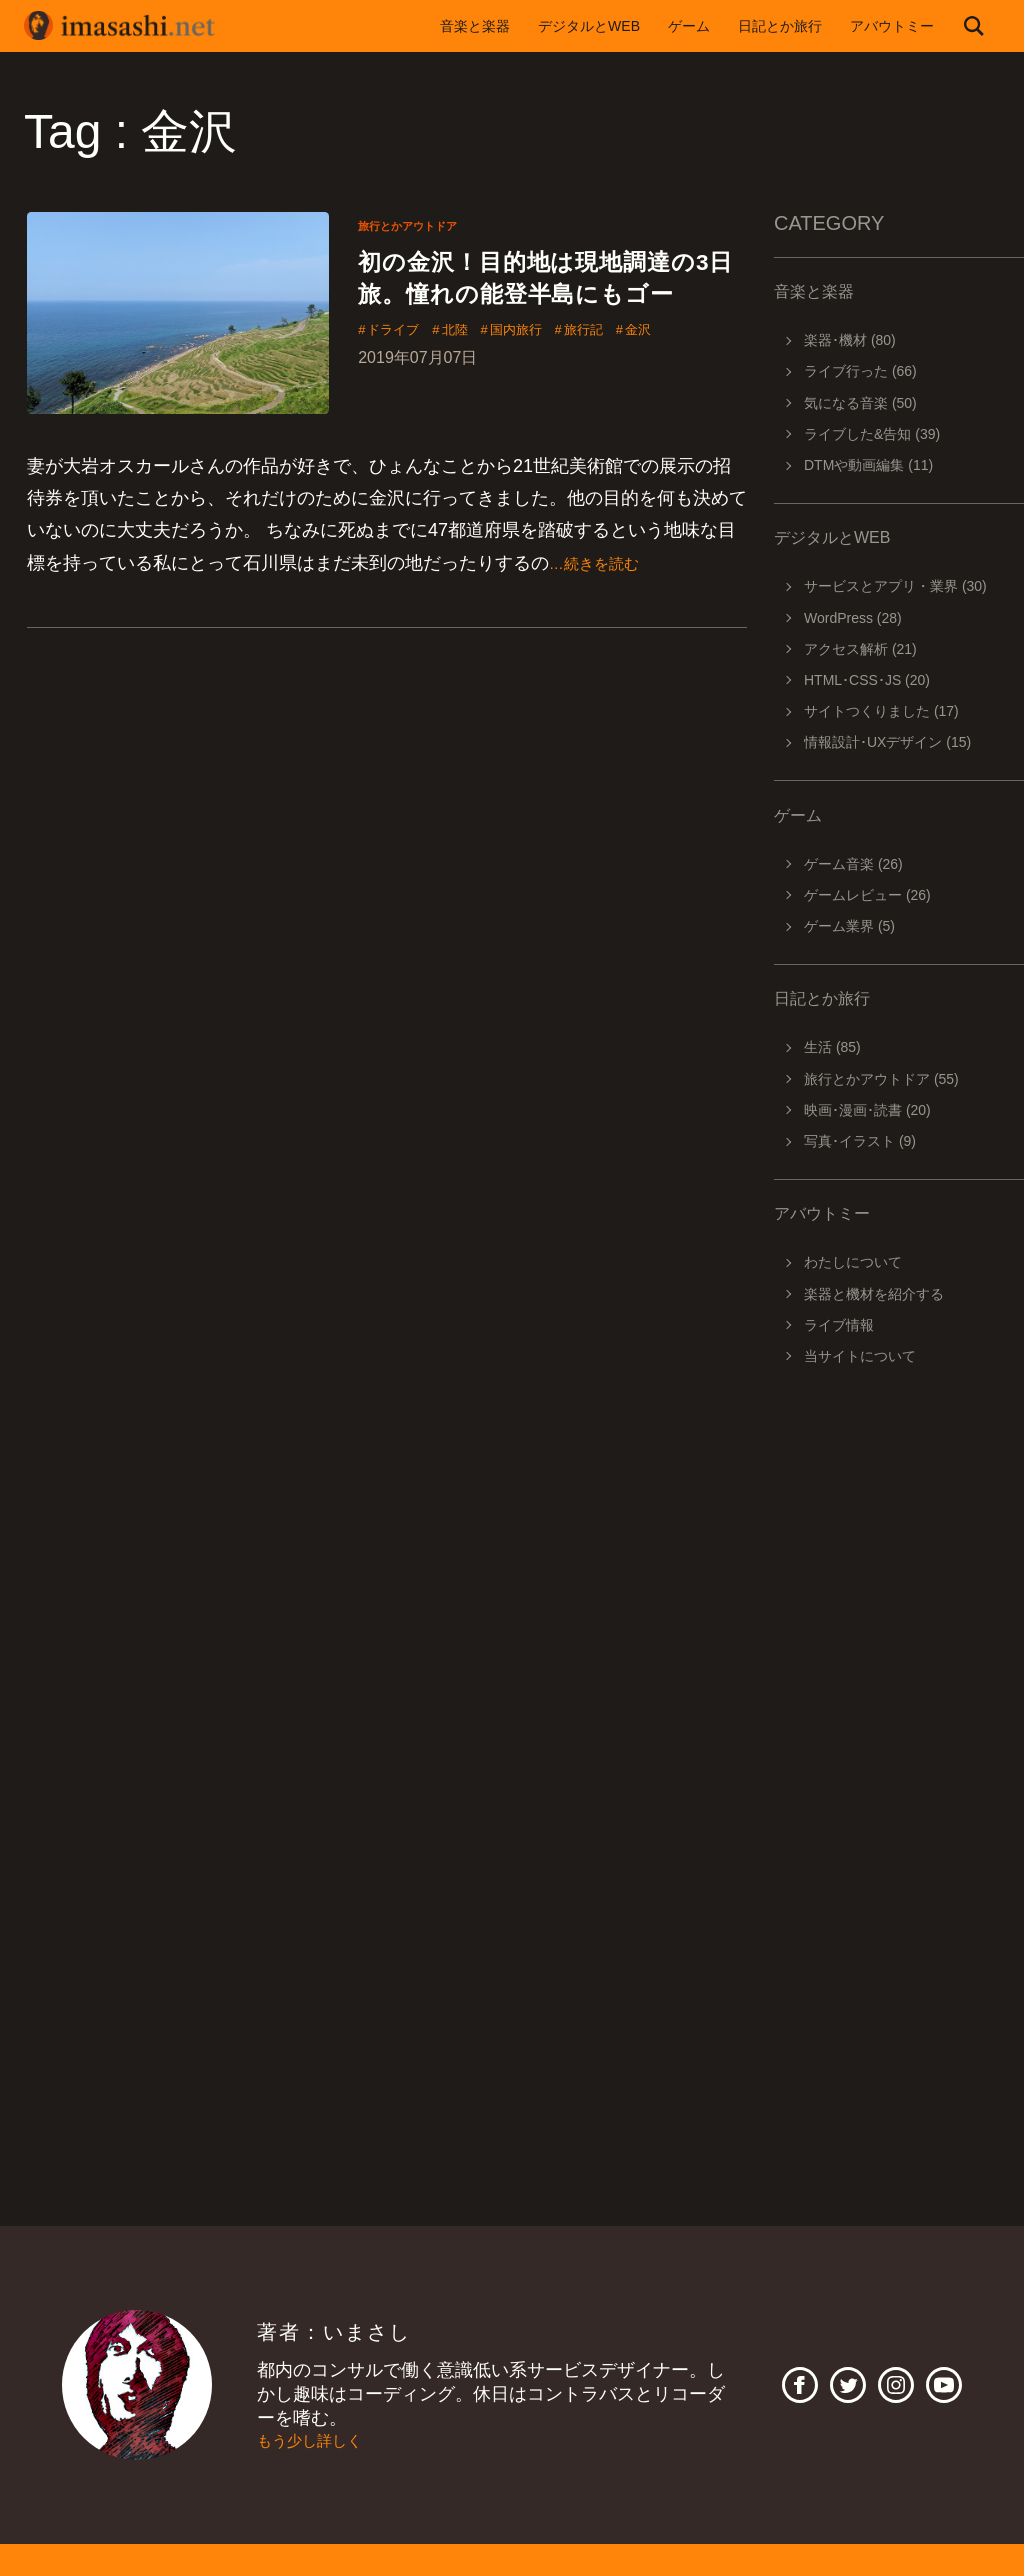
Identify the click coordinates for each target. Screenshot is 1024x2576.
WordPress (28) (853, 618)
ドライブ (401, 379)
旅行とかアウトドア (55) (881, 1079)
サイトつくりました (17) (881, 711)
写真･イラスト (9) (860, 1141)
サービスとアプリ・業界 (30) (895, 586)
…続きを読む (603, 568)
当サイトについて (860, 1356)
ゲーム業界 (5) (849, 926)
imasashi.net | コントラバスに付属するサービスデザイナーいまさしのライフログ (134, 26)
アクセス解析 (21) (860, 649)
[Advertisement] (899, 1662)
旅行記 (634, 379)
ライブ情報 (839, 1325)
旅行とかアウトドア (421, 225)
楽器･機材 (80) (850, 340)
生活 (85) (832, 1047)
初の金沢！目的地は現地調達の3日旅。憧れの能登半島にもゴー (548, 301)
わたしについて (853, 1262)
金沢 (701, 379)
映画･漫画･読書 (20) (867, 1110)
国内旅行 (551, 379)
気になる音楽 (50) (860, 403)
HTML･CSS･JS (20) (867, 680)
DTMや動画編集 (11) (868, 465)
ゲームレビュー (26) (867, 895)
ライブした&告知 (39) (872, 434)
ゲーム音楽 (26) (853, 864)
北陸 (476, 379)
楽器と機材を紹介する (874, 1294)
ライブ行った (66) (860, 371)
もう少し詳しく (320, 2441)
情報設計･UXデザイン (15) (887, 742)
